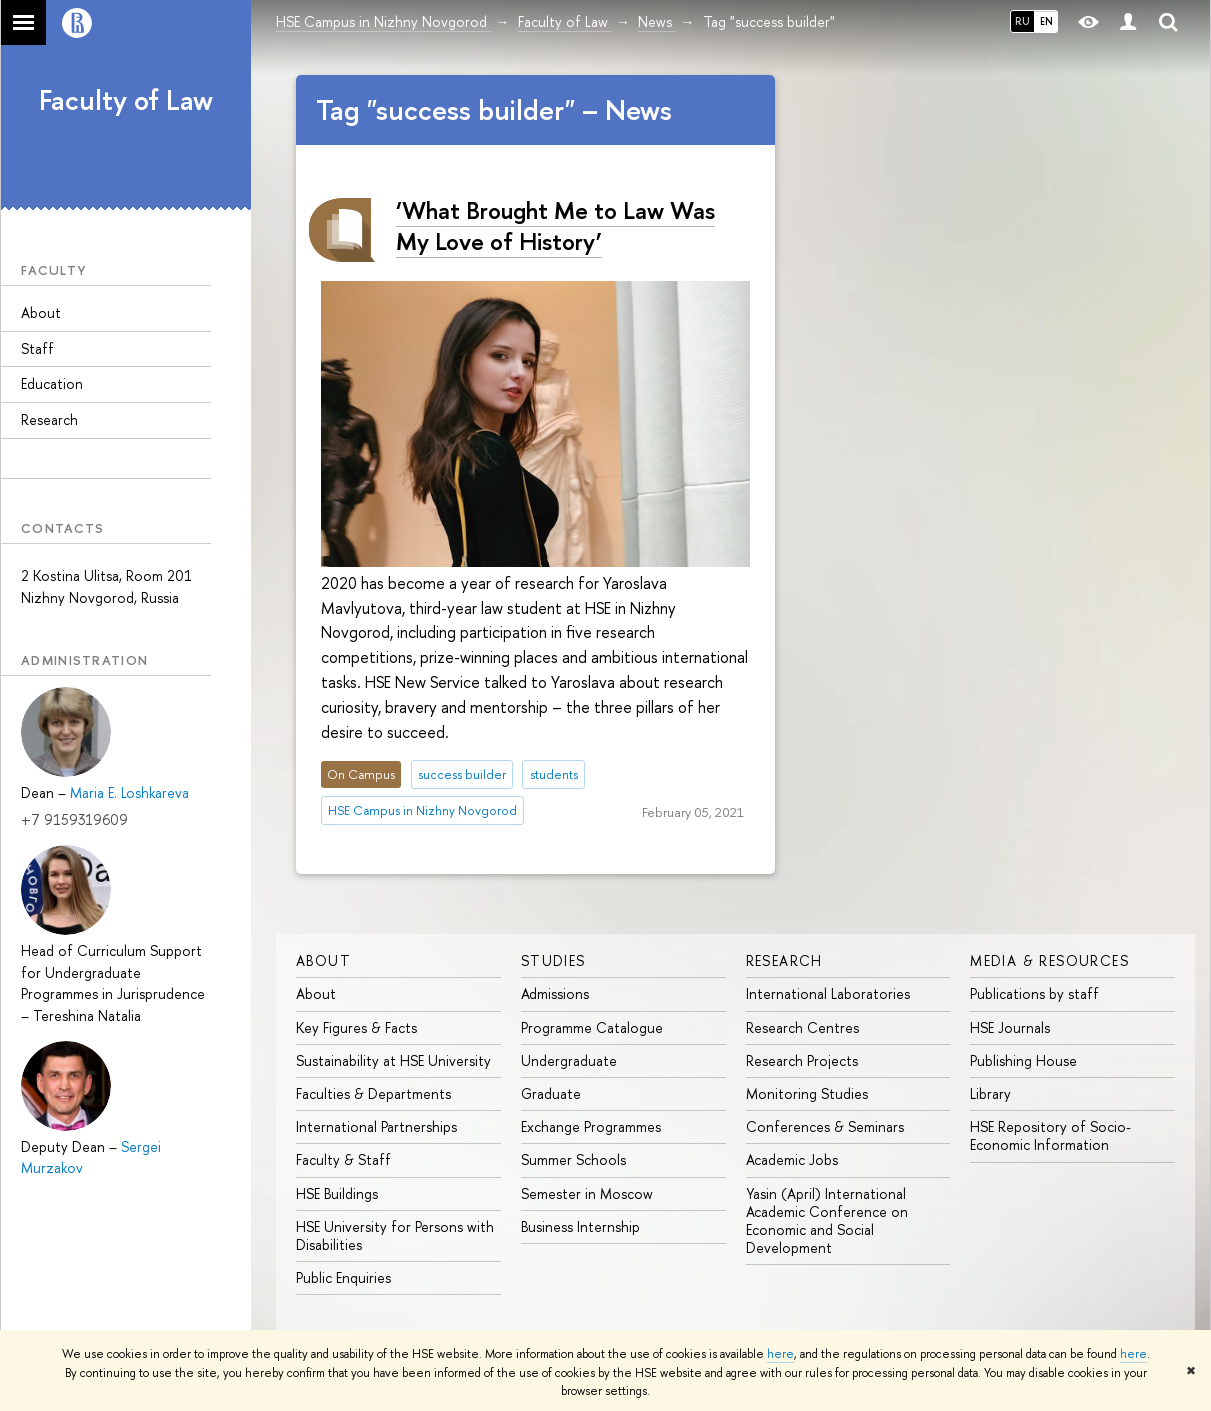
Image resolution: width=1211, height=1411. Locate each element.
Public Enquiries (343, 1277)
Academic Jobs (792, 1159)
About (41, 312)
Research (49, 419)
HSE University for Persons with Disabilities (395, 1235)
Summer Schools (573, 1159)
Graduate (551, 1093)
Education (52, 383)
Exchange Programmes (591, 1126)
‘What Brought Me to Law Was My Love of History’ (555, 225)
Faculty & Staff (343, 1159)
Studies (553, 960)
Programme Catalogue (592, 1027)
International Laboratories (828, 993)
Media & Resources (1049, 960)
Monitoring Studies (807, 1093)
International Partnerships (376, 1126)
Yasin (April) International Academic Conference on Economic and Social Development (827, 1221)
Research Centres (802, 1027)
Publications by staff (1034, 993)
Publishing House (1023, 1060)
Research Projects (802, 1060)
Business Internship (580, 1226)
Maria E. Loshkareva (129, 792)
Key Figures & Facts (356, 1027)
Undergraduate (569, 1060)
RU (1022, 21)
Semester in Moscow (587, 1193)
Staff (37, 348)
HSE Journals (1010, 1027)
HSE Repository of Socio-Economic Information (1050, 1135)
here (780, 1354)
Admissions (555, 993)
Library (990, 1093)
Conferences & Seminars (825, 1126)
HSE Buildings (337, 1193)
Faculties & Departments (373, 1093)
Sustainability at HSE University (393, 1060)
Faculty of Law (126, 100)
